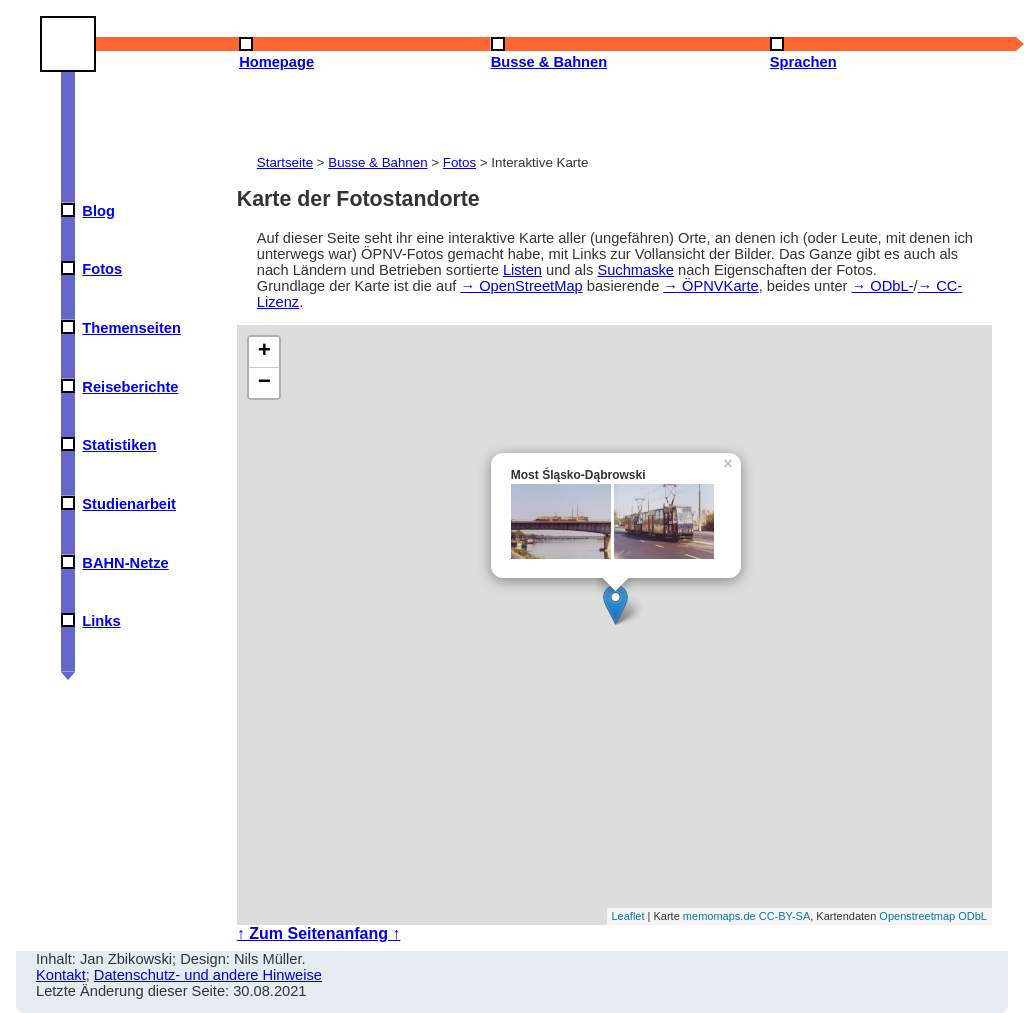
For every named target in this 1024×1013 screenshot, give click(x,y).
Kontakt (61, 975)
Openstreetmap (917, 916)
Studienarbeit (129, 504)
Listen (522, 270)
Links (101, 621)
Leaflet (628, 916)
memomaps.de (719, 916)
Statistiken (119, 445)
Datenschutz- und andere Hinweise (208, 975)
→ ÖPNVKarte (710, 286)
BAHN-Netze (125, 563)
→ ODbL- (883, 286)
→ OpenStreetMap (521, 286)
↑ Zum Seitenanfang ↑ (319, 933)
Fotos (102, 269)
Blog (98, 211)
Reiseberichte (130, 387)
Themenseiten (131, 328)
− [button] (264, 383)
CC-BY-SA (785, 916)
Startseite (285, 162)
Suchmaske (635, 270)
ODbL (972, 916)
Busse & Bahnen (377, 162)
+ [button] (264, 352)
